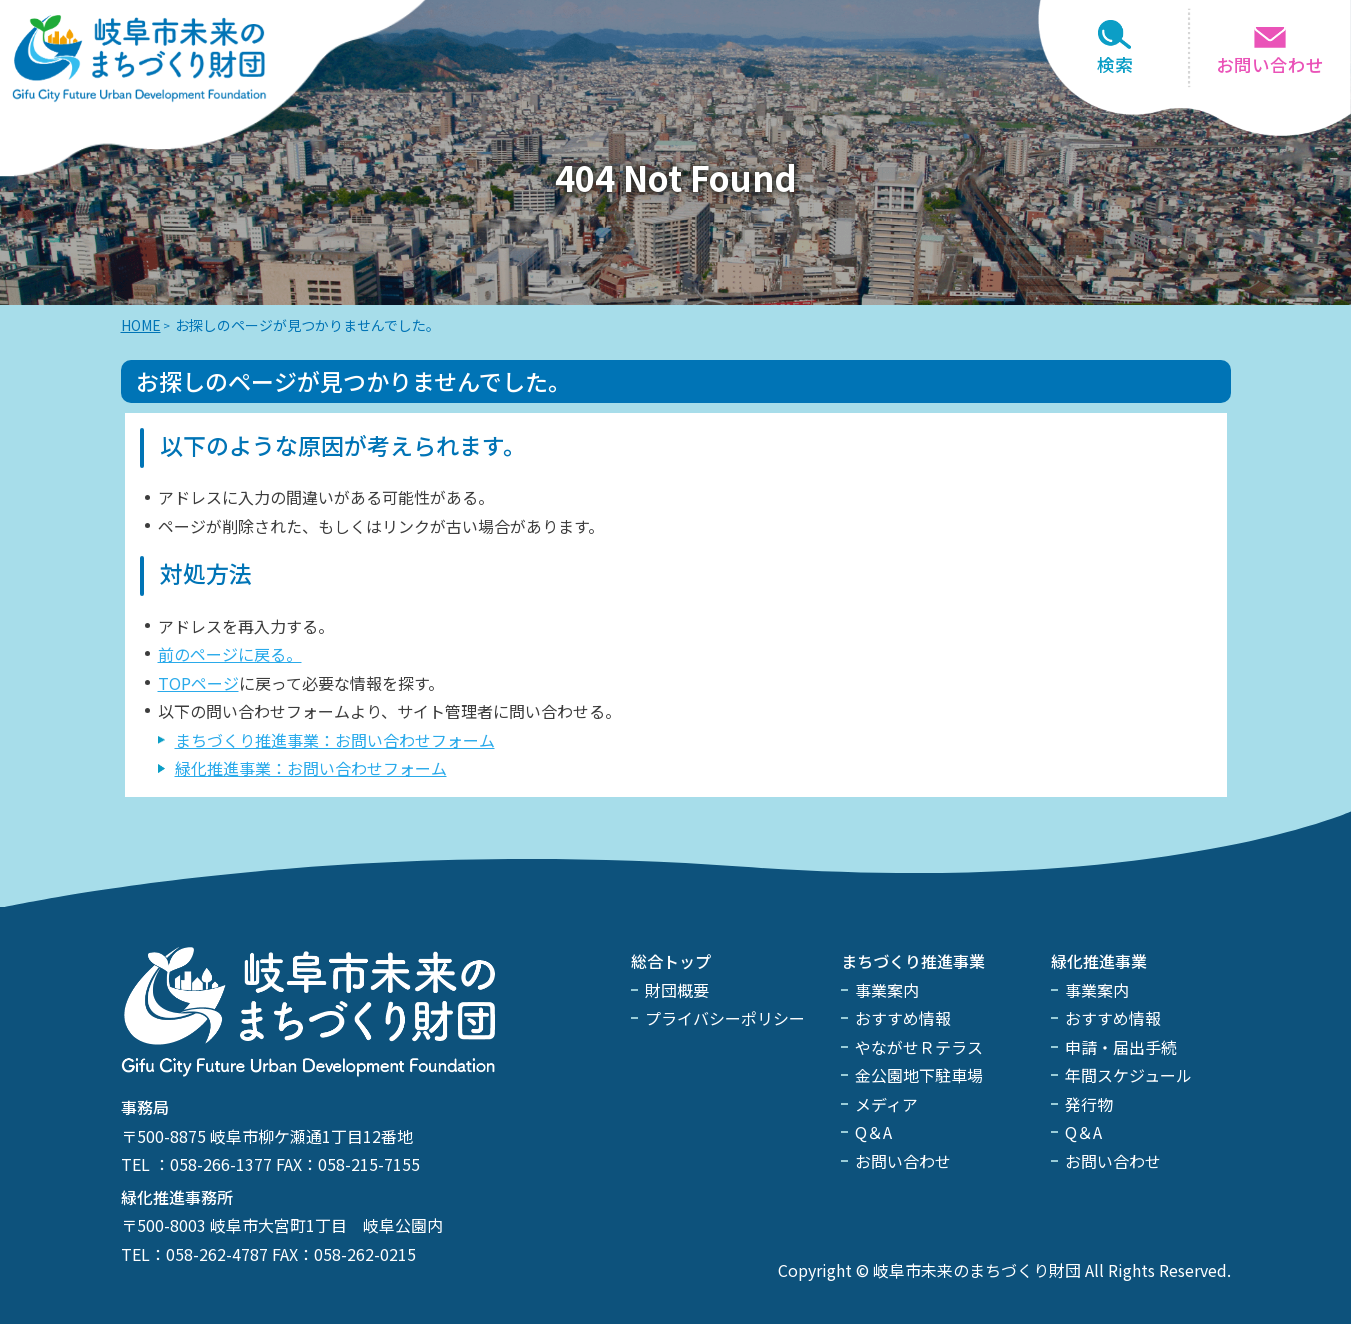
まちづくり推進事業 (913, 961)
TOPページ (198, 683)
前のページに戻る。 (230, 654)
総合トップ (671, 961)
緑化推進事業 (1099, 961)
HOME (141, 325)
